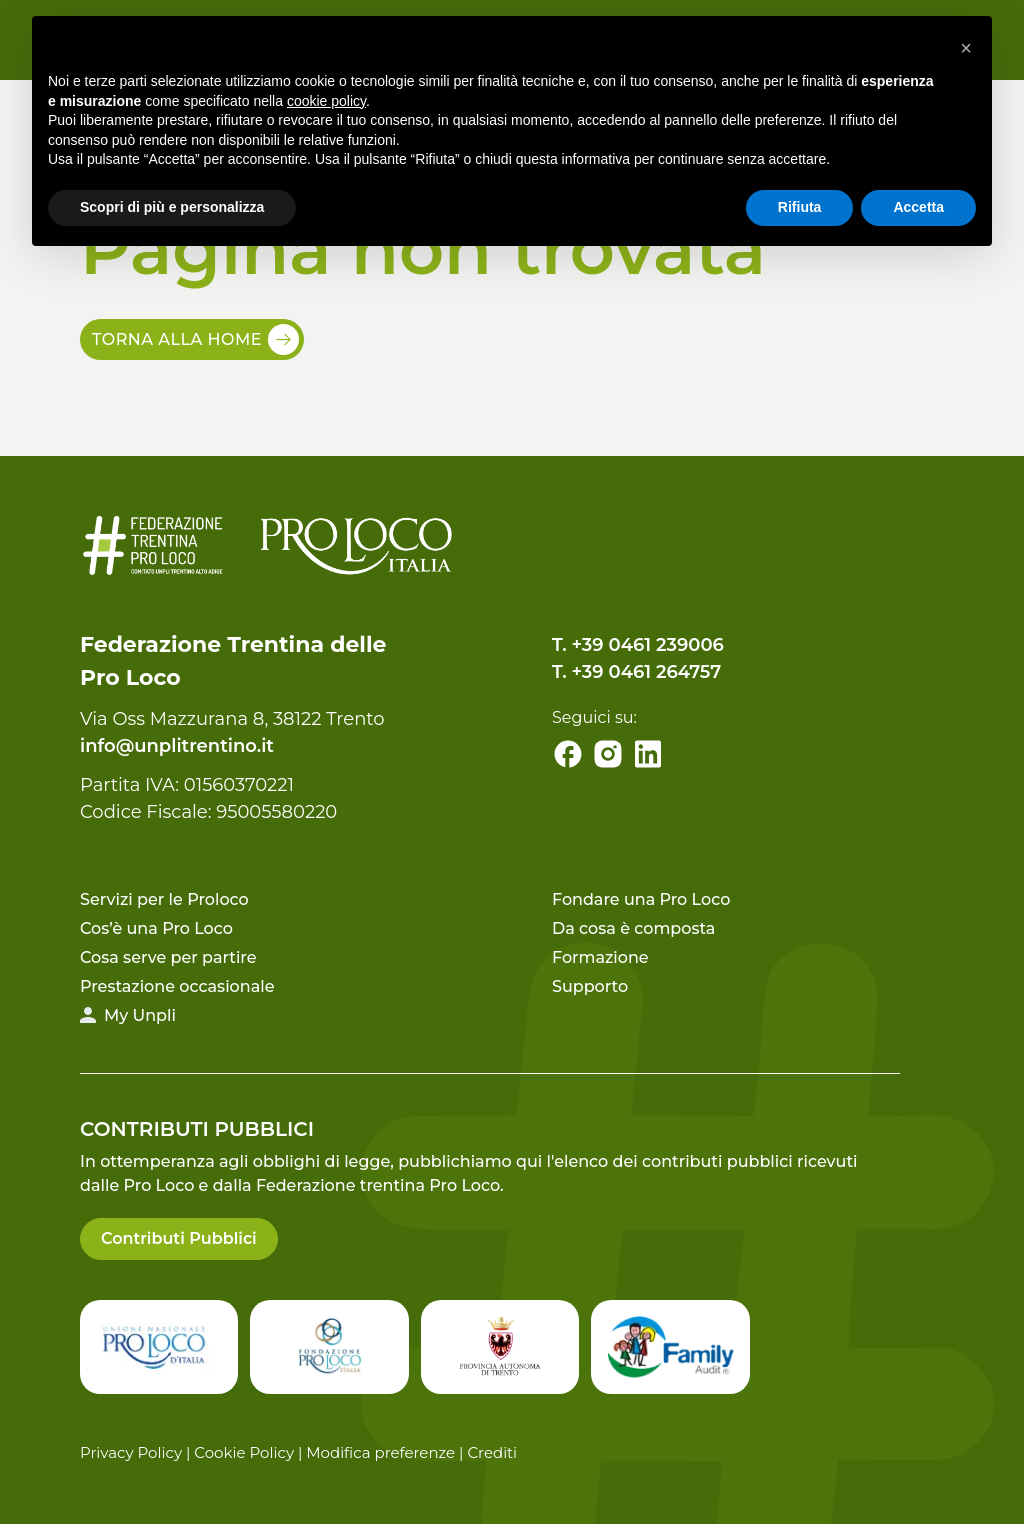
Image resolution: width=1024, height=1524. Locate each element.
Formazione (600, 957)
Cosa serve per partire (168, 957)
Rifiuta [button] (800, 207)
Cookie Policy (244, 1452)
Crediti (492, 1452)
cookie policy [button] (326, 101)
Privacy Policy (131, 1452)
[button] (966, 48)
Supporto (590, 986)
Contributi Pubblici (179, 1238)
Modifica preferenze (380, 1452)
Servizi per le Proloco (164, 899)
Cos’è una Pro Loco (156, 928)
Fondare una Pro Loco (641, 899)
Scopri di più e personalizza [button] (172, 207)
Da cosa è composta (633, 928)
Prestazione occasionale (177, 986)
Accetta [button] (918, 207)
